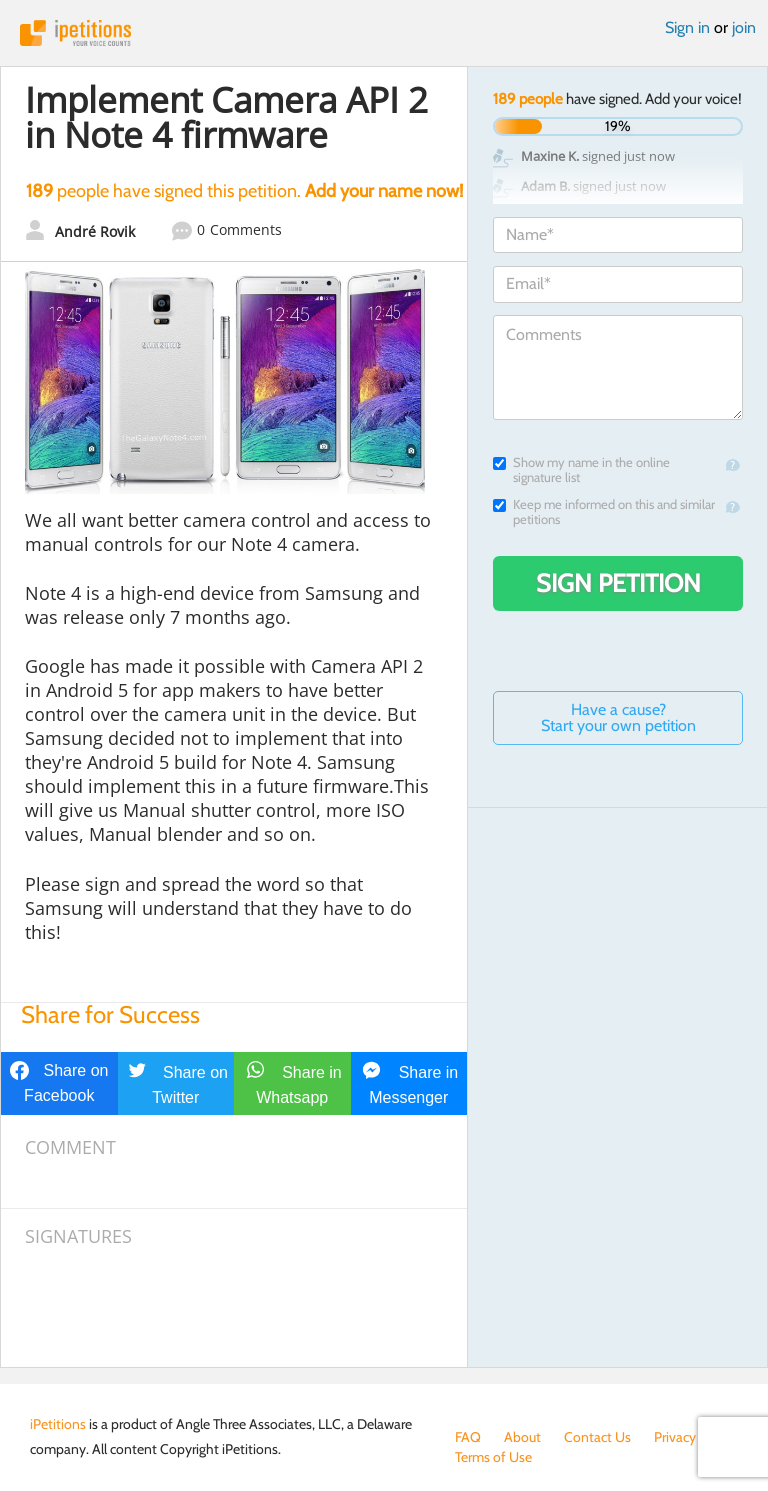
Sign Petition (618, 583)
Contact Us (597, 1437)
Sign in (687, 27)
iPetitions (384, 33)
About (522, 1437)
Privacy (675, 1437)
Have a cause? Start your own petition (618, 717)
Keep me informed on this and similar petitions (604, 512)
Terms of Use (493, 1457)
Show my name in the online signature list (581, 470)
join (744, 27)
